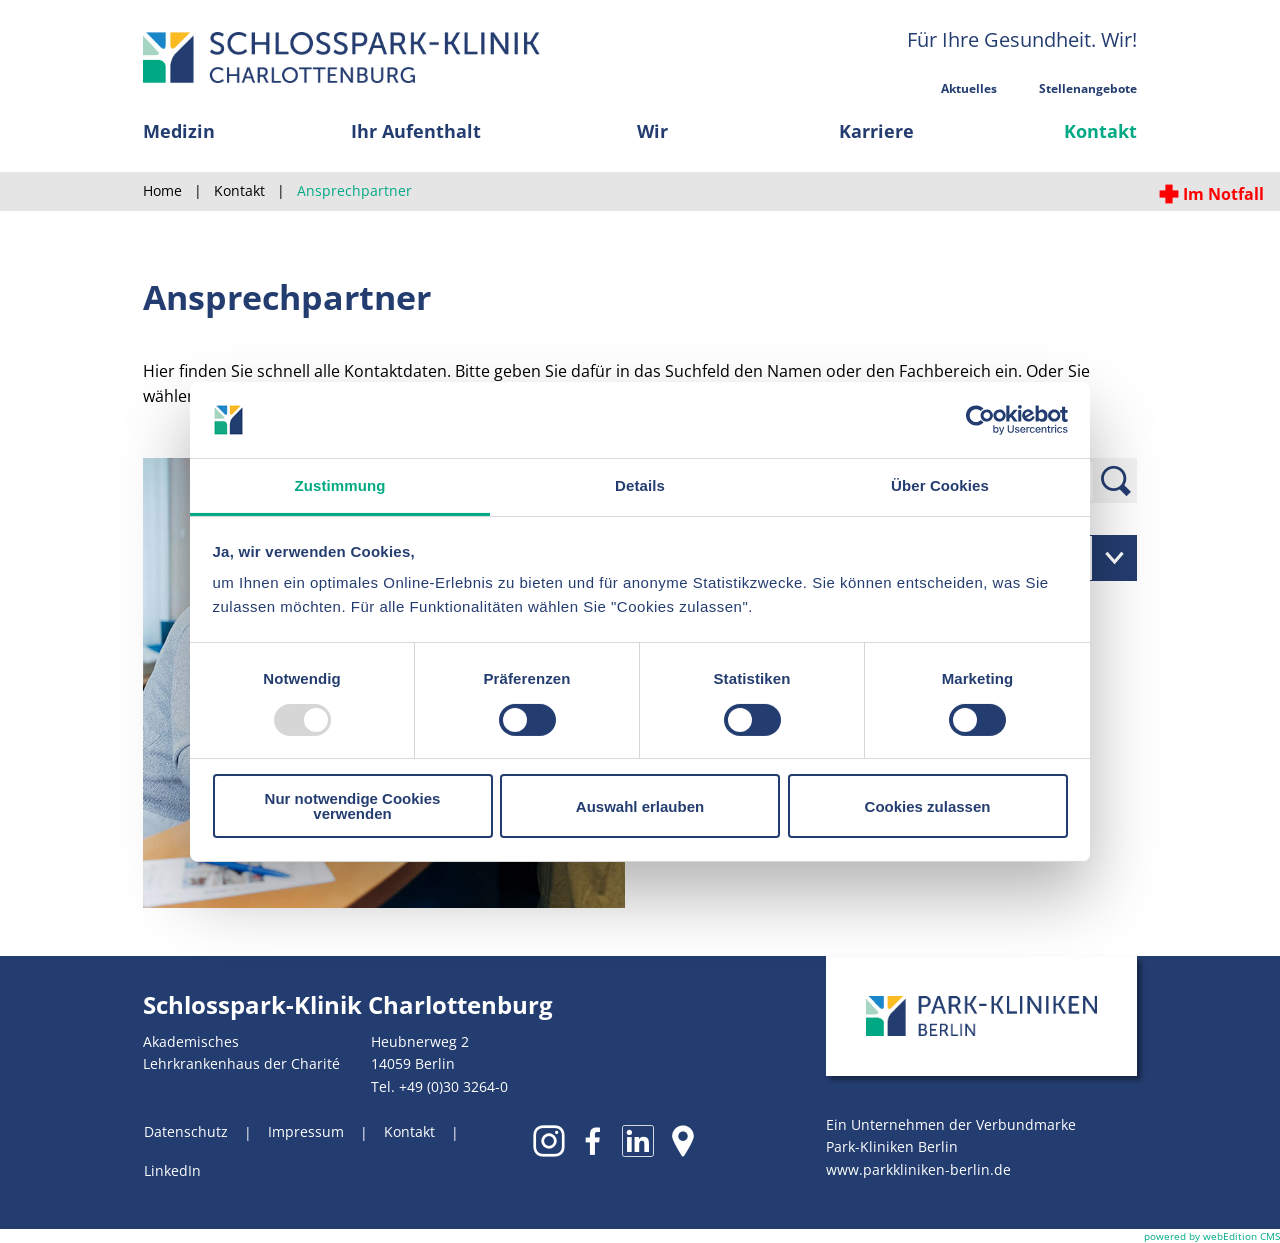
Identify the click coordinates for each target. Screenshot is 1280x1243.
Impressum (306, 1131)
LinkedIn (172, 1170)
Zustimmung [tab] (340, 485)
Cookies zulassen (928, 806)
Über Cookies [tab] (940, 485)
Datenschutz (186, 1131)
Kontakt (409, 1131)
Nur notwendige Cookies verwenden (353, 806)
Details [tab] (640, 485)
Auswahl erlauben (640, 806)
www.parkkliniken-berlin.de (918, 1169)
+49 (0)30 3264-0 (453, 1086)
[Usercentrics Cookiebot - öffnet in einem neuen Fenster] (980, 420)
